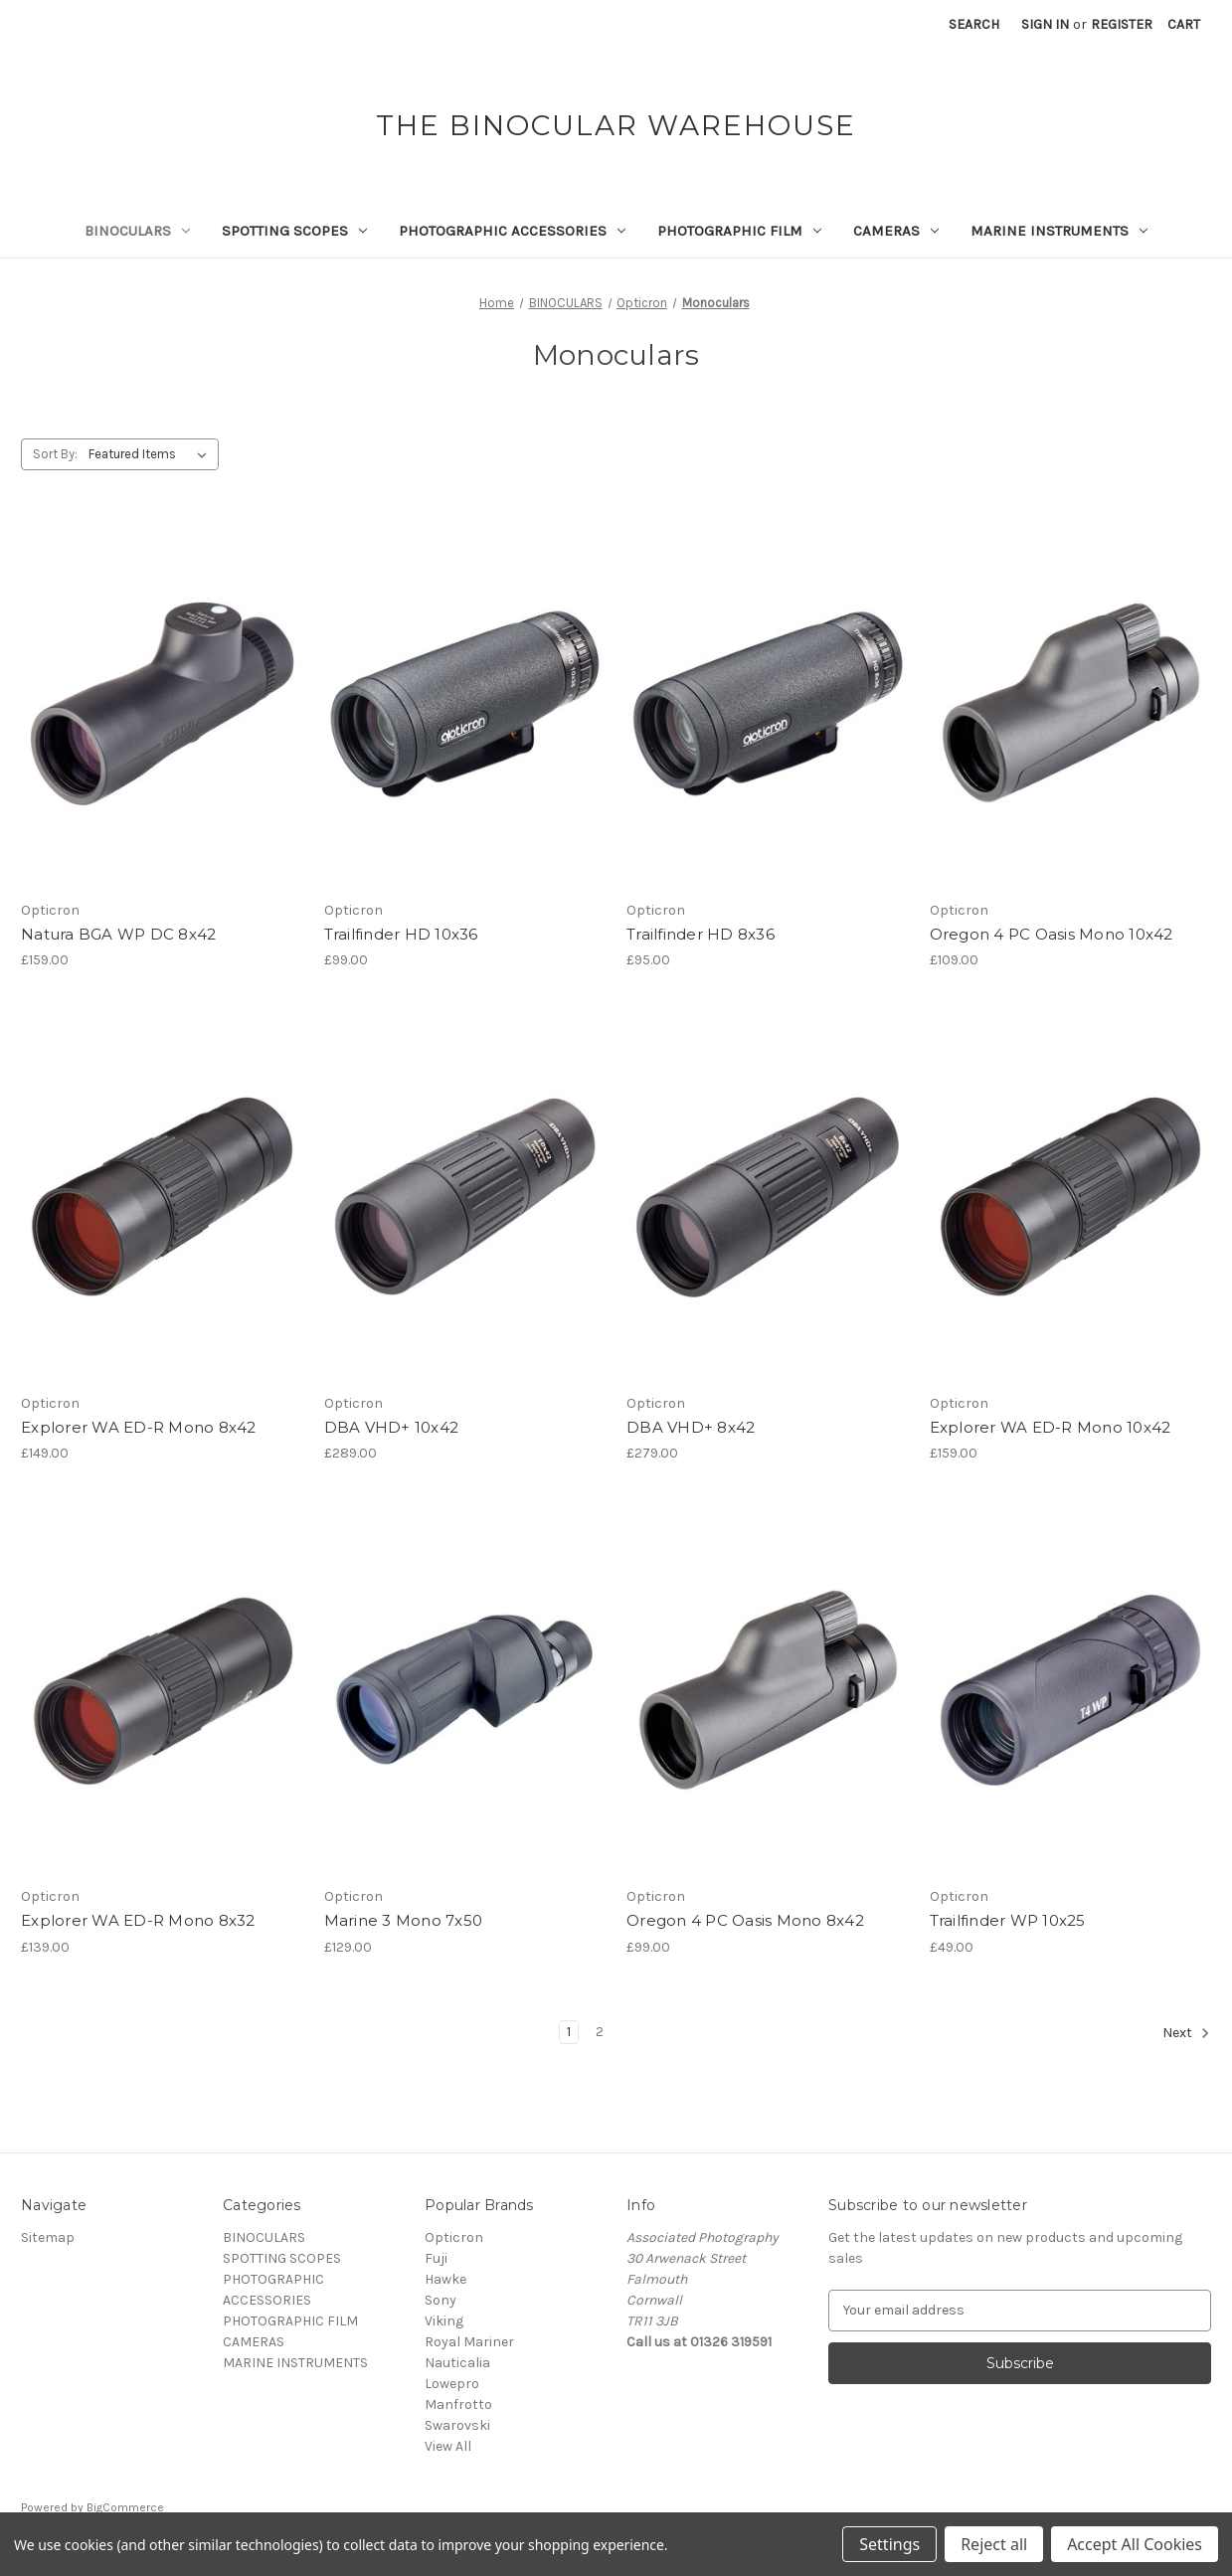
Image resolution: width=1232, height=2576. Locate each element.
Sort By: (55, 453)
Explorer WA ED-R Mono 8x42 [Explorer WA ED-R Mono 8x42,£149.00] (139, 1427)
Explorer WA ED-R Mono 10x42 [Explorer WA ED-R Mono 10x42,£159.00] (1050, 1427)
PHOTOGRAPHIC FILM (739, 231)
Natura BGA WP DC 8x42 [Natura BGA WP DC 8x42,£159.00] (118, 934)
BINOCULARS (137, 231)
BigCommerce (125, 2507)
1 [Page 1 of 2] (569, 2031)
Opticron (454, 2237)
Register (1121, 24)
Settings (889, 2544)
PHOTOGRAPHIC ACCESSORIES (512, 231)
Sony (440, 2300)
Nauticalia (457, 2362)
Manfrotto (458, 2404)
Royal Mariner (469, 2341)
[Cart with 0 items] (1183, 24)
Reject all (994, 2544)
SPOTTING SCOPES (294, 231)
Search (974, 24)
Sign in (1045, 24)
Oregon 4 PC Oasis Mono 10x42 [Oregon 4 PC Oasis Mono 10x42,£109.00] (1051, 934)
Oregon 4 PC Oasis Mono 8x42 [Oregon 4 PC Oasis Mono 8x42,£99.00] (745, 1920)
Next (1186, 2033)
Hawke (445, 2279)
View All (448, 2446)
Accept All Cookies (1134, 2544)
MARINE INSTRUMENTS (1058, 231)
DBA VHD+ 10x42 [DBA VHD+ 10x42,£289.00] (391, 1427)
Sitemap (48, 2237)
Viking (444, 2321)
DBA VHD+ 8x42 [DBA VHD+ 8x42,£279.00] (690, 1427)
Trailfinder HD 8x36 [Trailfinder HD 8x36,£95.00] (700, 934)
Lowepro (452, 2383)
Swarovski (457, 2425)
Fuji (436, 2258)
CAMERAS (896, 231)
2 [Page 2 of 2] (600, 2031)
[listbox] (152, 454)
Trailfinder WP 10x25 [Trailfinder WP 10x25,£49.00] (1008, 1920)
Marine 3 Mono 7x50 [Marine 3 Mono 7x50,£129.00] (403, 1920)
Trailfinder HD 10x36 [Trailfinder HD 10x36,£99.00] (401, 934)
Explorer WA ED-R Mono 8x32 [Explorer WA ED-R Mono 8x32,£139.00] (138, 1920)
